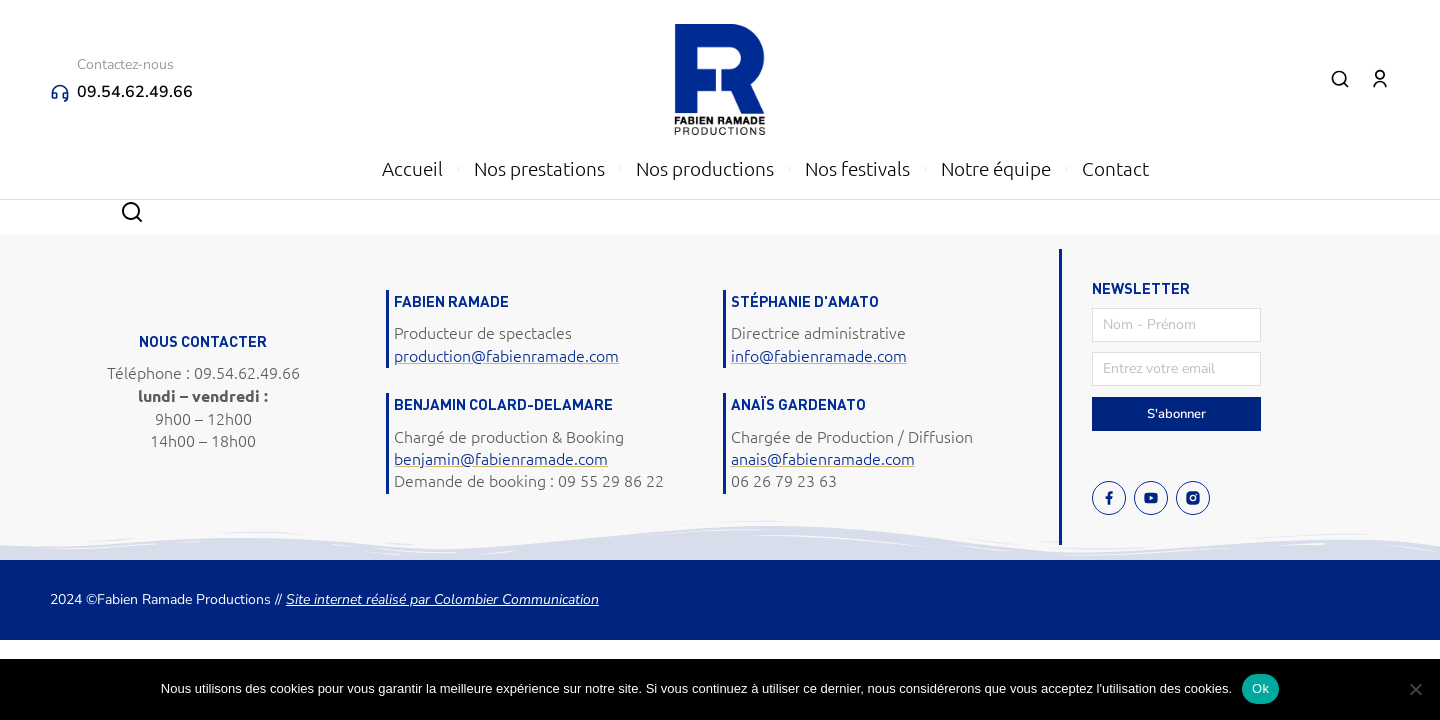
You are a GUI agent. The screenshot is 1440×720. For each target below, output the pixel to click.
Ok (1260, 688)
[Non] (1415, 689)
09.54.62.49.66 (135, 92)
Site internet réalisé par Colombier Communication (442, 599)
